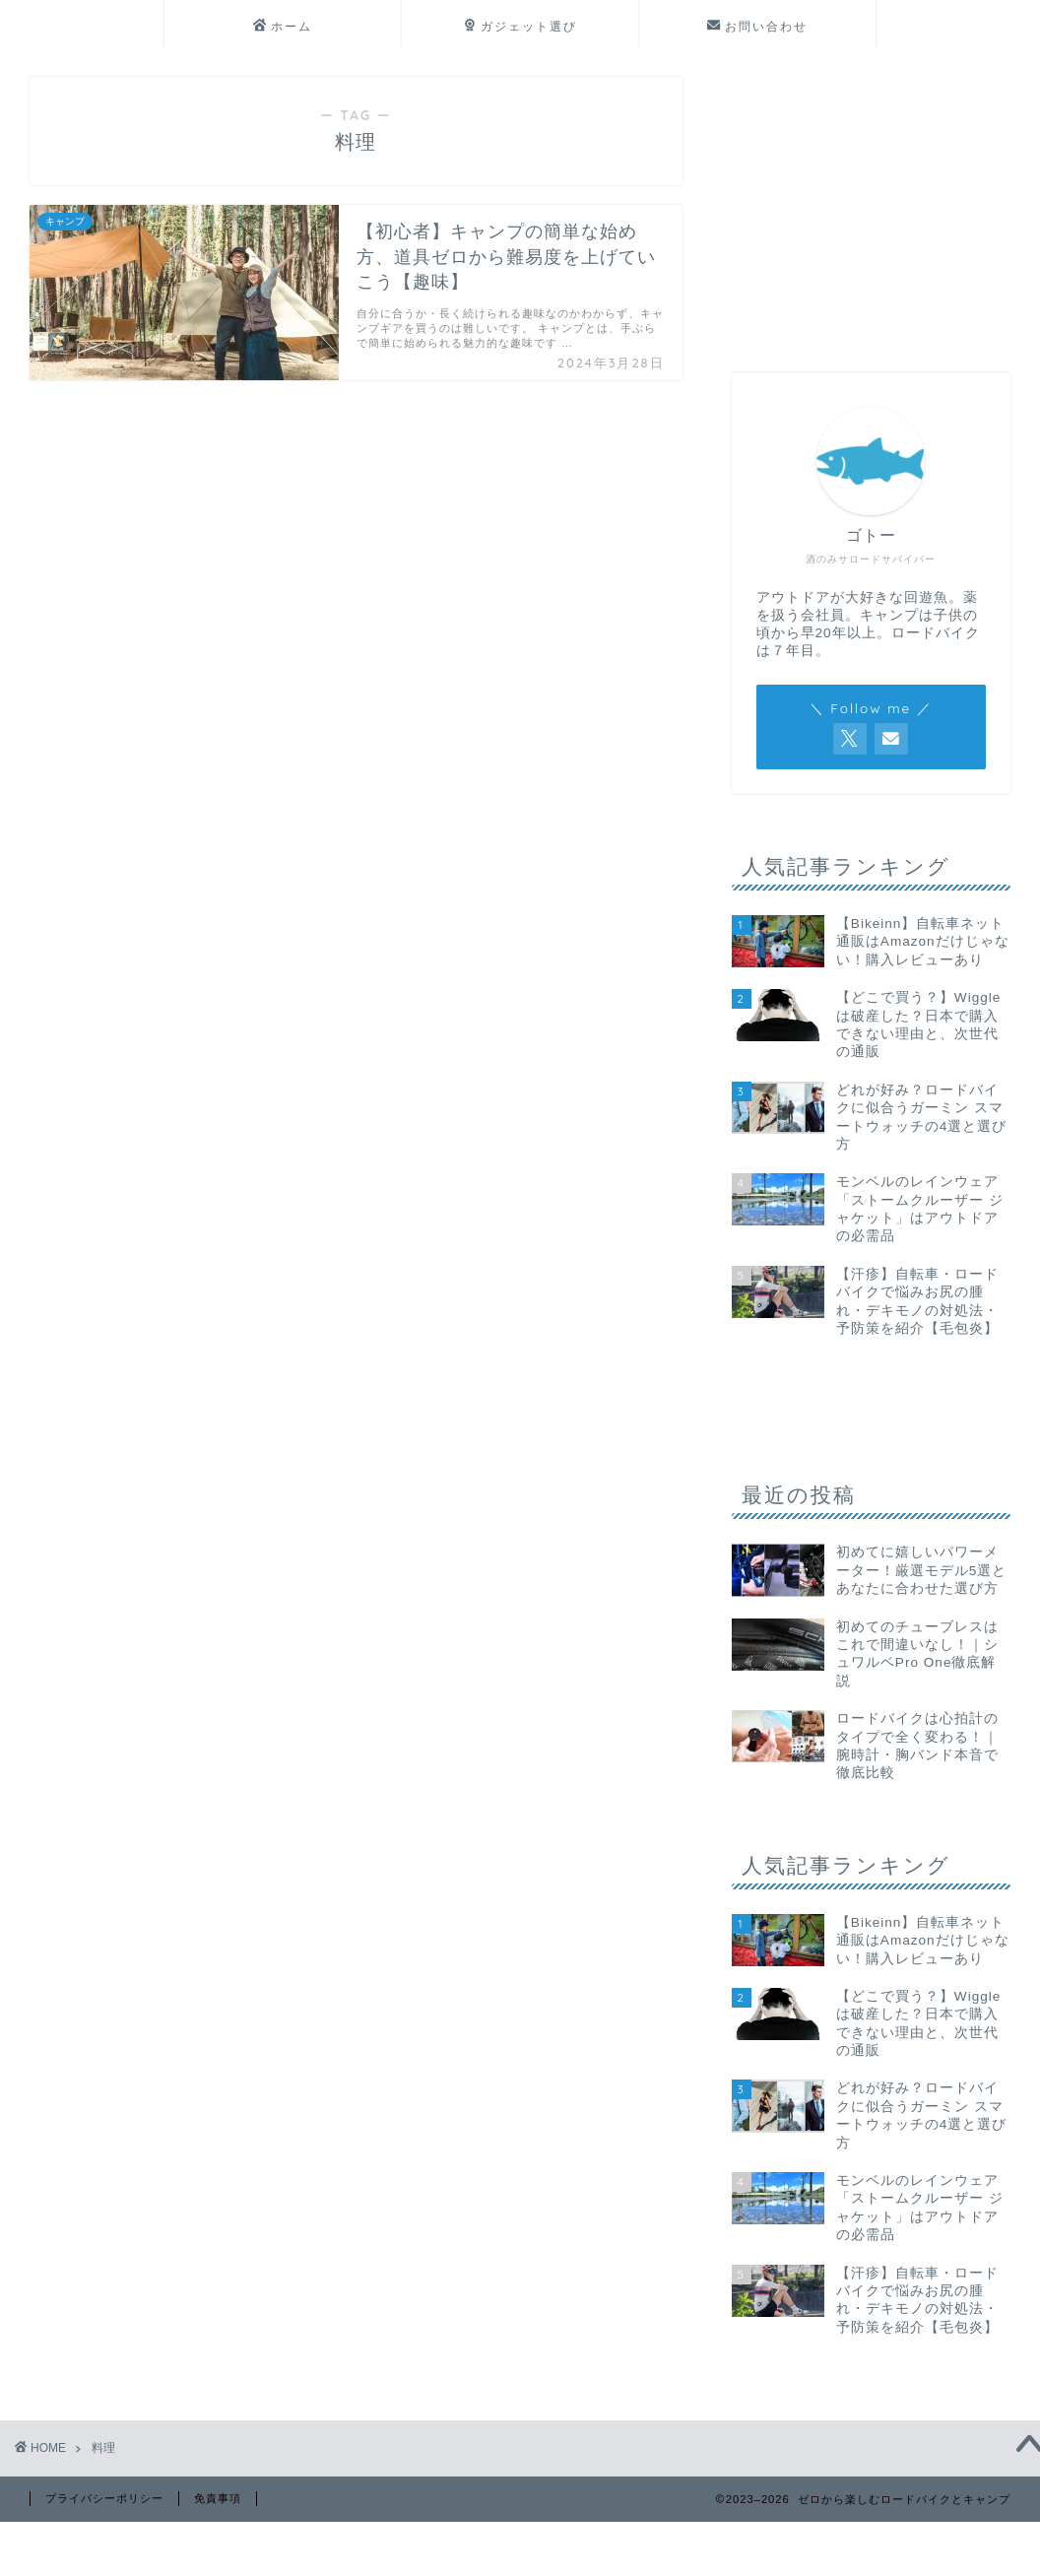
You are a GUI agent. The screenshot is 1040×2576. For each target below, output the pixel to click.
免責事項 (217, 2498)
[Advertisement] (866, 200)
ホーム (282, 26)
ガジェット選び (520, 26)
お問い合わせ (757, 26)
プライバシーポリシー (104, 2498)
